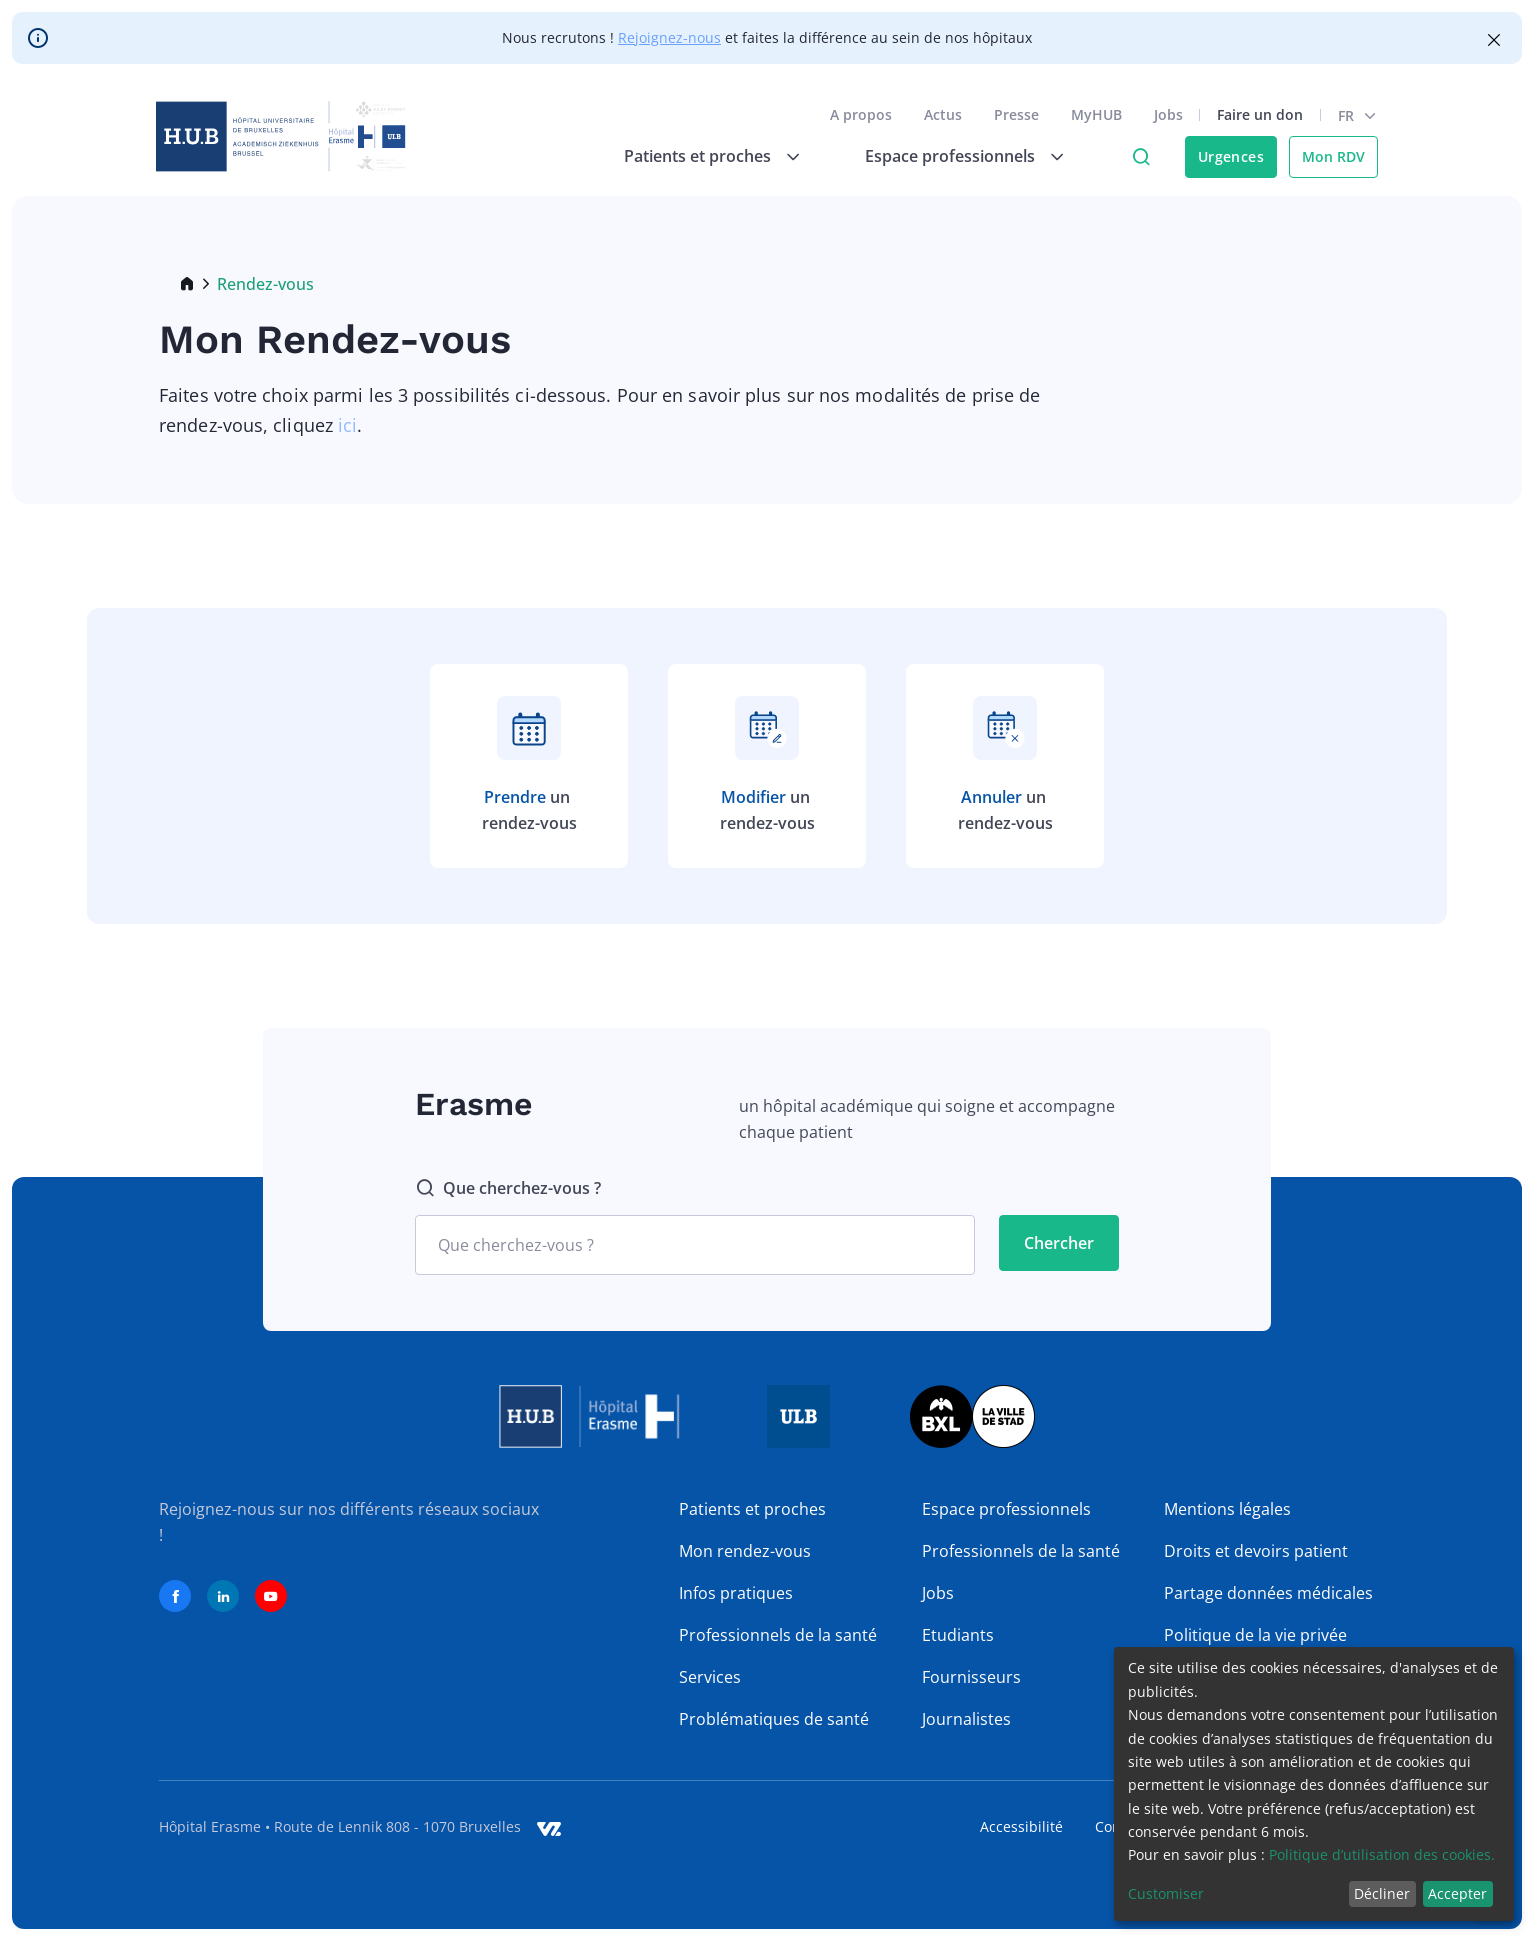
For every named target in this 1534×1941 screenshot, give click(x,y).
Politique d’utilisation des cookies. (1382, 1854)
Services (710, 1677)
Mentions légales (1227, 1509)
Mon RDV (1330, 160)
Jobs (1165, 118)
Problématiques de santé (774, 1719)
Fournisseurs (971, 1677)
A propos (858, 118)
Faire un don (1257, 118)
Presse (1013, 118)
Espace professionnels (1006, 1509)
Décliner (1382, 1893)
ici (347, 425)
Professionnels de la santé (778, 1635)
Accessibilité (1021, 1826)
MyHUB (1093, 118)
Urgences (1228, 160)
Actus (940, 118)
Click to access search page (1138, 161)
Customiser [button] (1166, 1893)
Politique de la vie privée (1255, 1635)
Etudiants (958, 1635)
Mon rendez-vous (745, 1551)
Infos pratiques (736, 1593)
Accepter (1457, 1893)
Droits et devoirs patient (1256, 1551)
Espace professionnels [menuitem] (947, 160)
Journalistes (966, 1719)
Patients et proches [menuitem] (694, 160)
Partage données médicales (1268, 1593)
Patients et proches (752, 1509)
